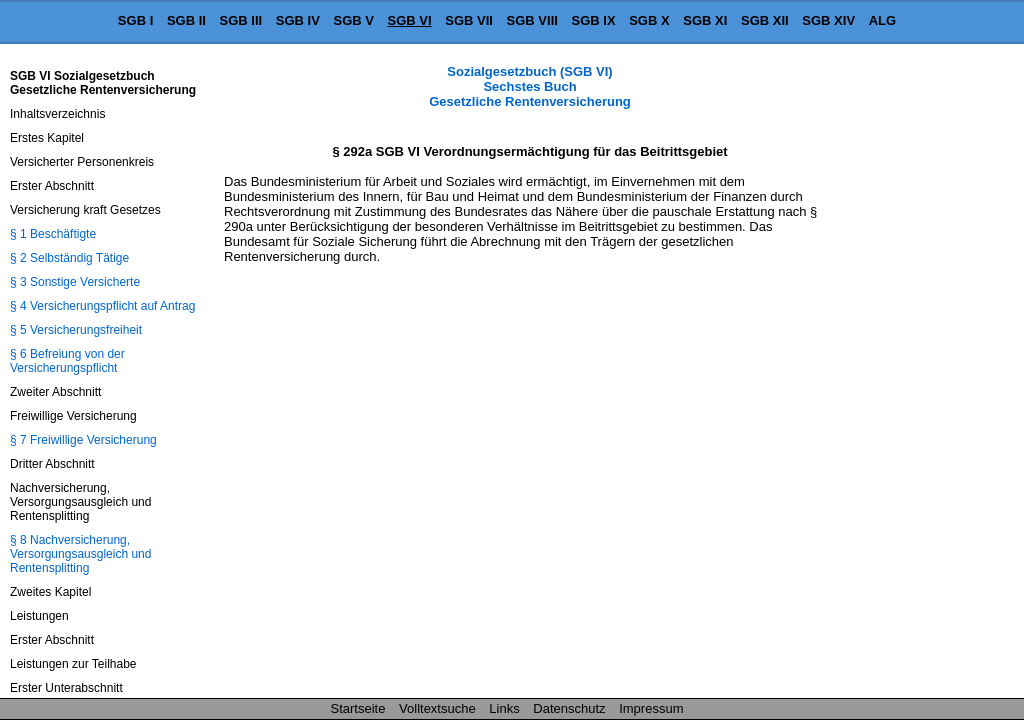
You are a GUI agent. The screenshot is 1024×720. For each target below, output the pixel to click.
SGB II (186, 20)
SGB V (353, 20)
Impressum (651, 708)
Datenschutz (569, 708)
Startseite (358, 708)
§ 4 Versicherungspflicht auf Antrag (102, 306)
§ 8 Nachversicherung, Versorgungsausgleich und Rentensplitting (80, 554)
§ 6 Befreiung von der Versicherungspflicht (67, 361)
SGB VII (469, 20)
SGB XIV (828, 20)
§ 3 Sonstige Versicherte (75, 282)
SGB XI (705, 20)
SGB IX (594, 20)
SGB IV (298, 20)
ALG (882, 20)
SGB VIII (532, 20)
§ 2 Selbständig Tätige (69, 258)
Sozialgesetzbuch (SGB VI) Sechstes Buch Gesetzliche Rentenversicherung (530, 86)
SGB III (241, 20)
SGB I (135, 20)
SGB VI (410, 20)
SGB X (649, 20)
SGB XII (765, 20)
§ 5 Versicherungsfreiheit (76, 330)
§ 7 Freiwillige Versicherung (83, 440)
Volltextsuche (437, 708)
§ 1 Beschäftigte (53, 234)
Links (504, 708)
